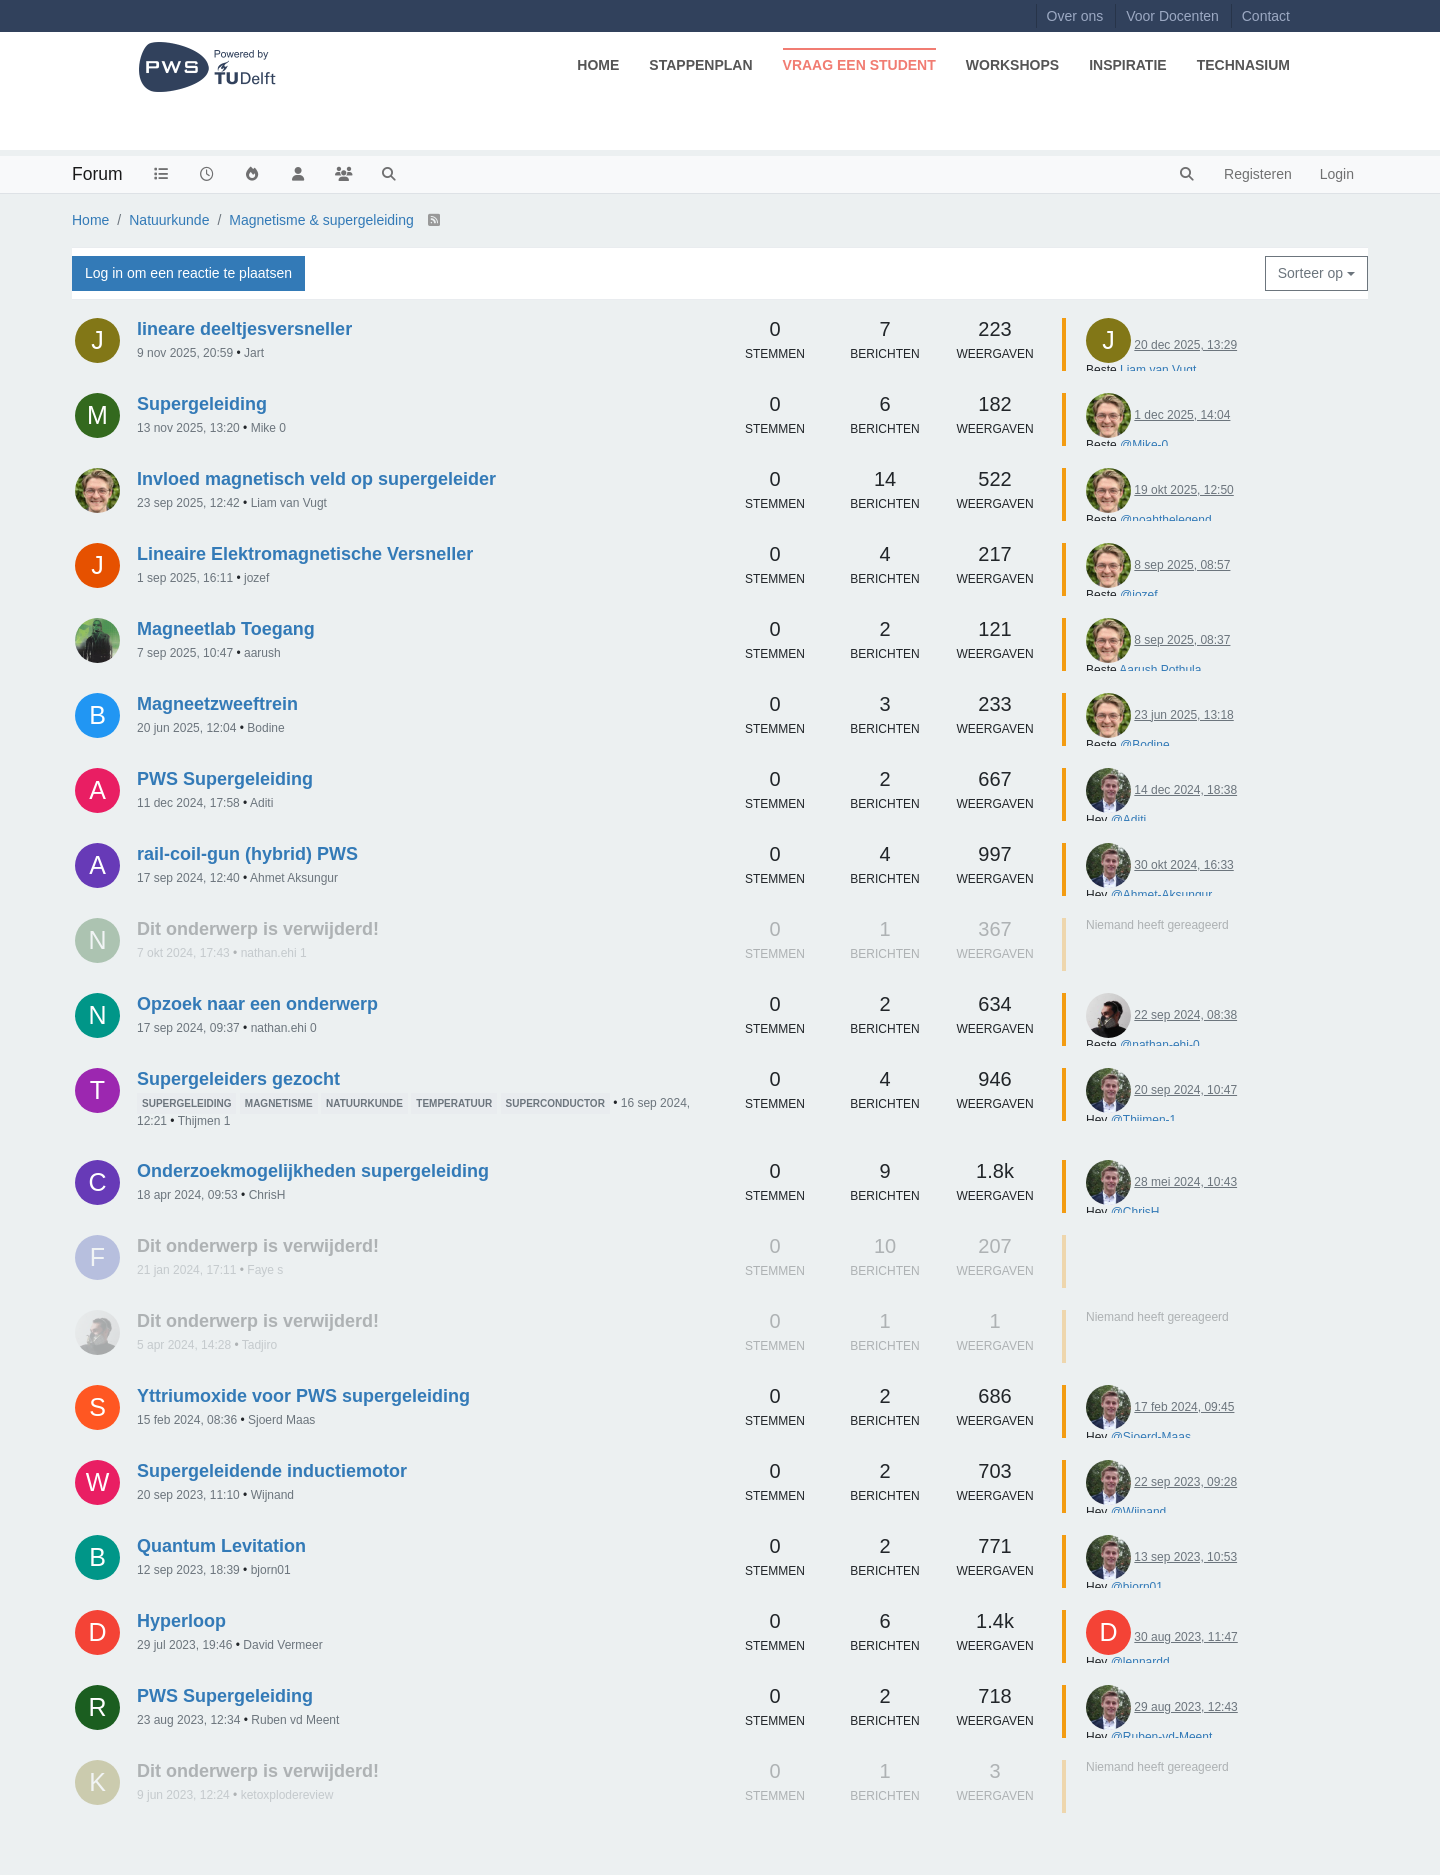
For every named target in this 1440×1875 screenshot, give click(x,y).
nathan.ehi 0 (284, 1028)
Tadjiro (259, 1345)
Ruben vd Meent (295, 1720)
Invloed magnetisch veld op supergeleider (316, 479)
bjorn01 (271, 1570)
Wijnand (272, 1495)
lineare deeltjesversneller (244, 329)
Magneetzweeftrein (217, 704)
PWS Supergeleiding (225, 779)
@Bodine (1145, 745)
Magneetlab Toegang (226, 629)
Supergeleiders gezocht (238, 1079)
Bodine (265, 728)
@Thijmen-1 (1144, 1120)
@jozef (1139, 595)
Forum (97, 174)
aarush (262, 653)
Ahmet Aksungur (294, 878)
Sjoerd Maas (281, 1420)
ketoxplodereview (287, 1795)
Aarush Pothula (1160, 670)
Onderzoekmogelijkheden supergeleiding (313, 1171)
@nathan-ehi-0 (1160, 1045)
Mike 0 (268, 428)
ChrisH (267, 1195)
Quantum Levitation (221, 1546)
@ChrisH (1135, 1212)
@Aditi (1129, 820)
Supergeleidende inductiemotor (272, 1471)
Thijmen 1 (204, 1121)
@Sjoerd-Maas (1151, 1437)
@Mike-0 (1144, 445)
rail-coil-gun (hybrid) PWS (247, 854)
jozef (256, 578)
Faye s (265, 1270)
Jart (254, 353)
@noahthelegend (1166, 520)
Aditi (261, 803)
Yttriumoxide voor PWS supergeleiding (303, 1396)
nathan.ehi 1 (274, 953)
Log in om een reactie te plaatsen (188, 273)
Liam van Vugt (1158, 370)
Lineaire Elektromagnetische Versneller (305, 554)
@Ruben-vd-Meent (1162, 1737)
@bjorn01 (1137, 1587)
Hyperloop (181, 1621)
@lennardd (1140, 1662)
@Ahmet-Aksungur (1161, 895)
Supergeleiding (202, 404)
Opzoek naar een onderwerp (257, 1004)
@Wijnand (1139, 1512)
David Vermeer (282, 1645)
